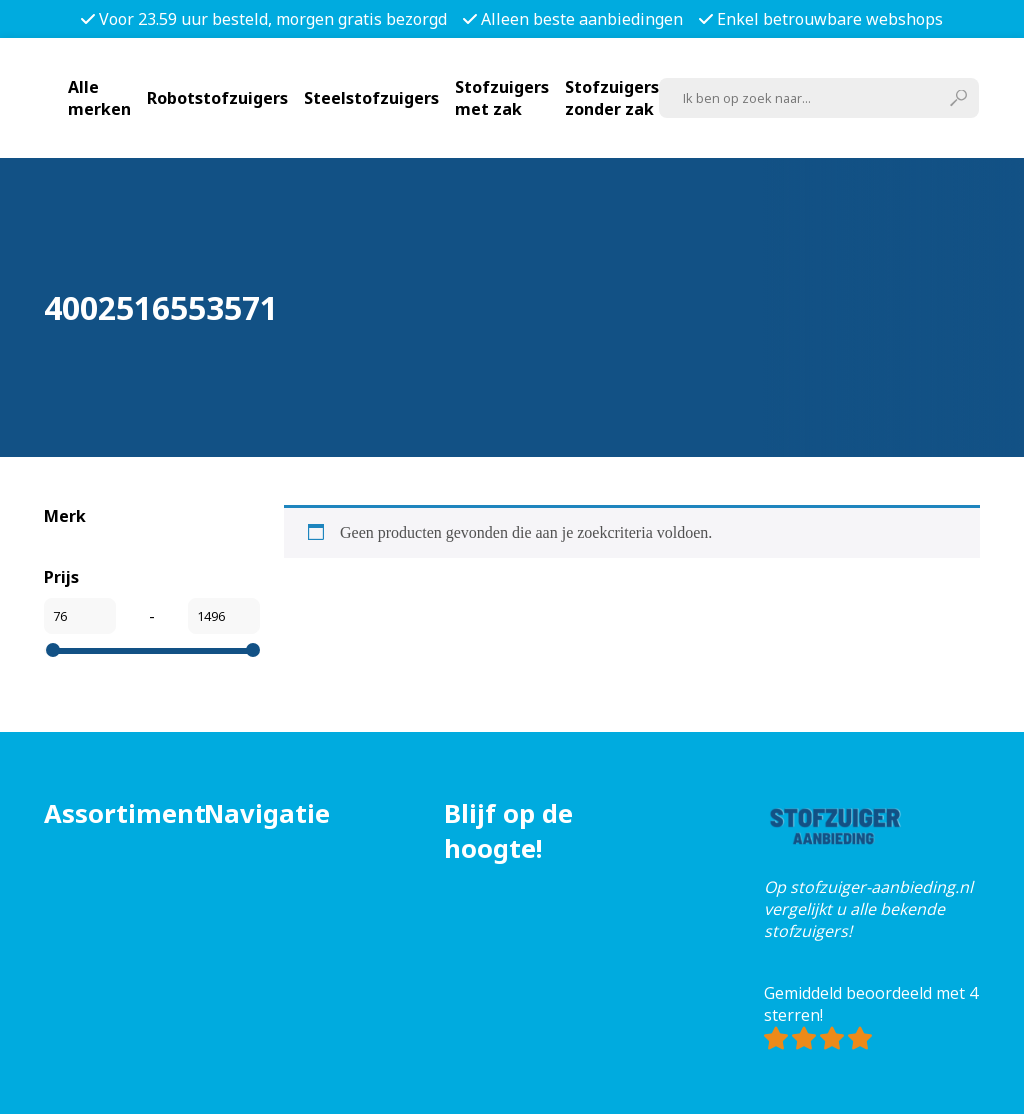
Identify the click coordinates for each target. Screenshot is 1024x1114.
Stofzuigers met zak (502, 98)
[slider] (53, 650)
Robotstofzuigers (217, 98)
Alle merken (99, 98)
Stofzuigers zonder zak (612, 98)
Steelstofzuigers (371, 98)
